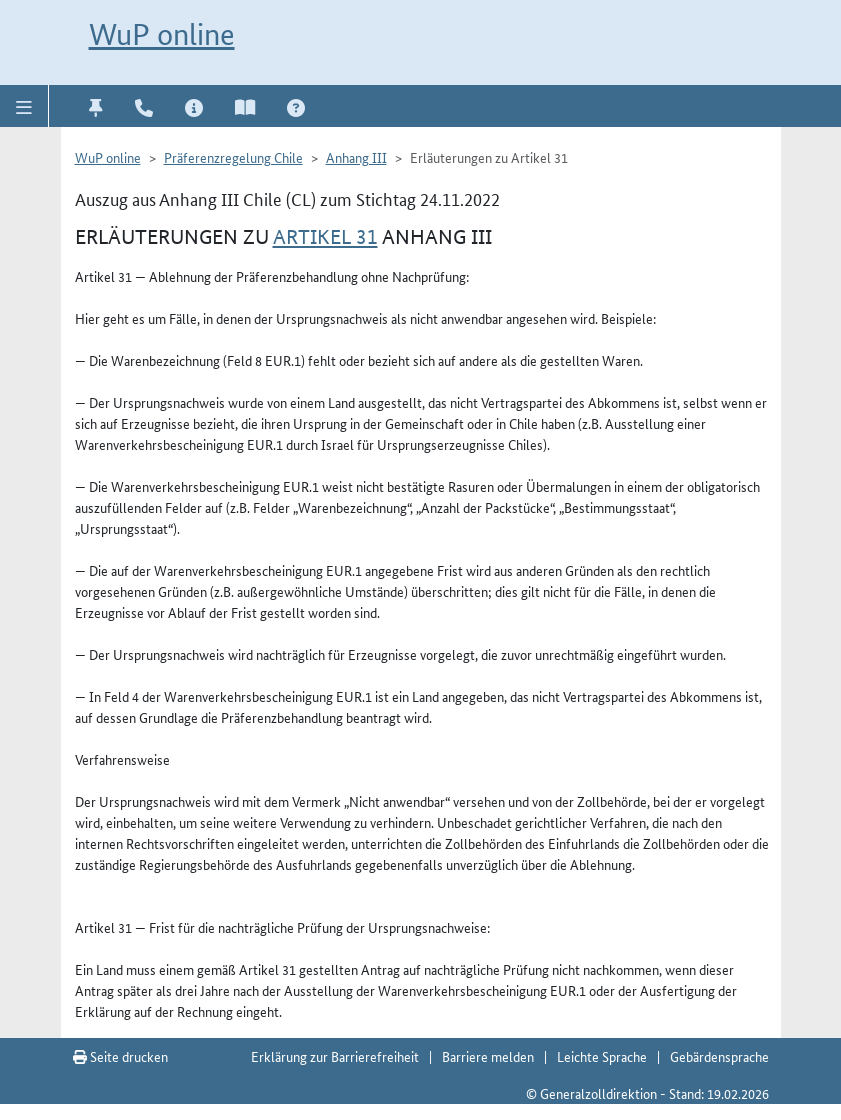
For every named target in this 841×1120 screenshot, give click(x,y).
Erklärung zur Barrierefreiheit (335, 1056)
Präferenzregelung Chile (233, 157)
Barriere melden (488, 1056)
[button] (24, 106)
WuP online (162, 34)
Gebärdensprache (719, 1056)
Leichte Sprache (602, 1056)
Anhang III (356, 157)
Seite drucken (120, 1056)
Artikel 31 (325, 237)
